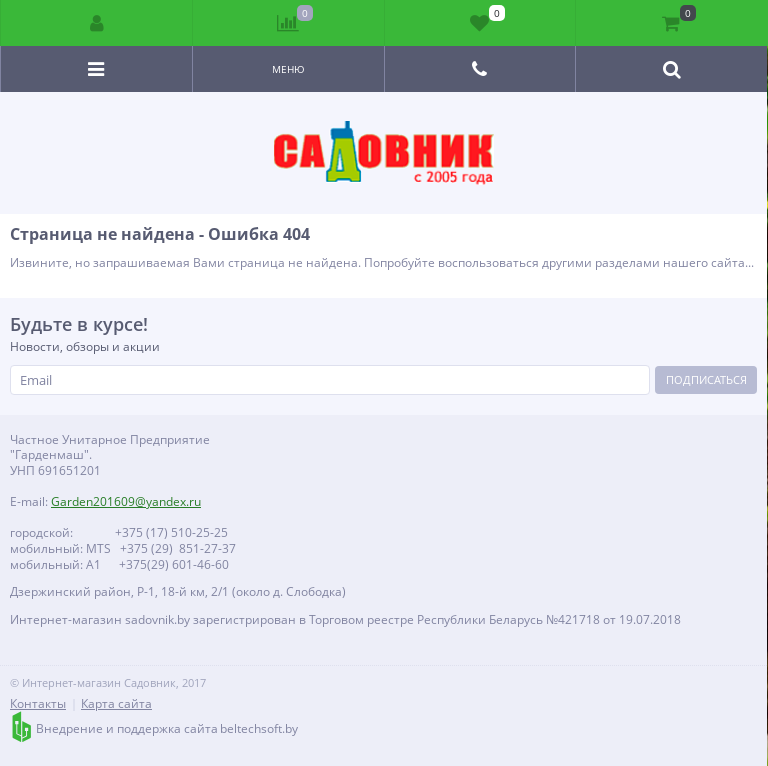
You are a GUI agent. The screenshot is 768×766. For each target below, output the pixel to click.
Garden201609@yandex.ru (126, 501)
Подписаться (706, 379)
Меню (288, 69)
